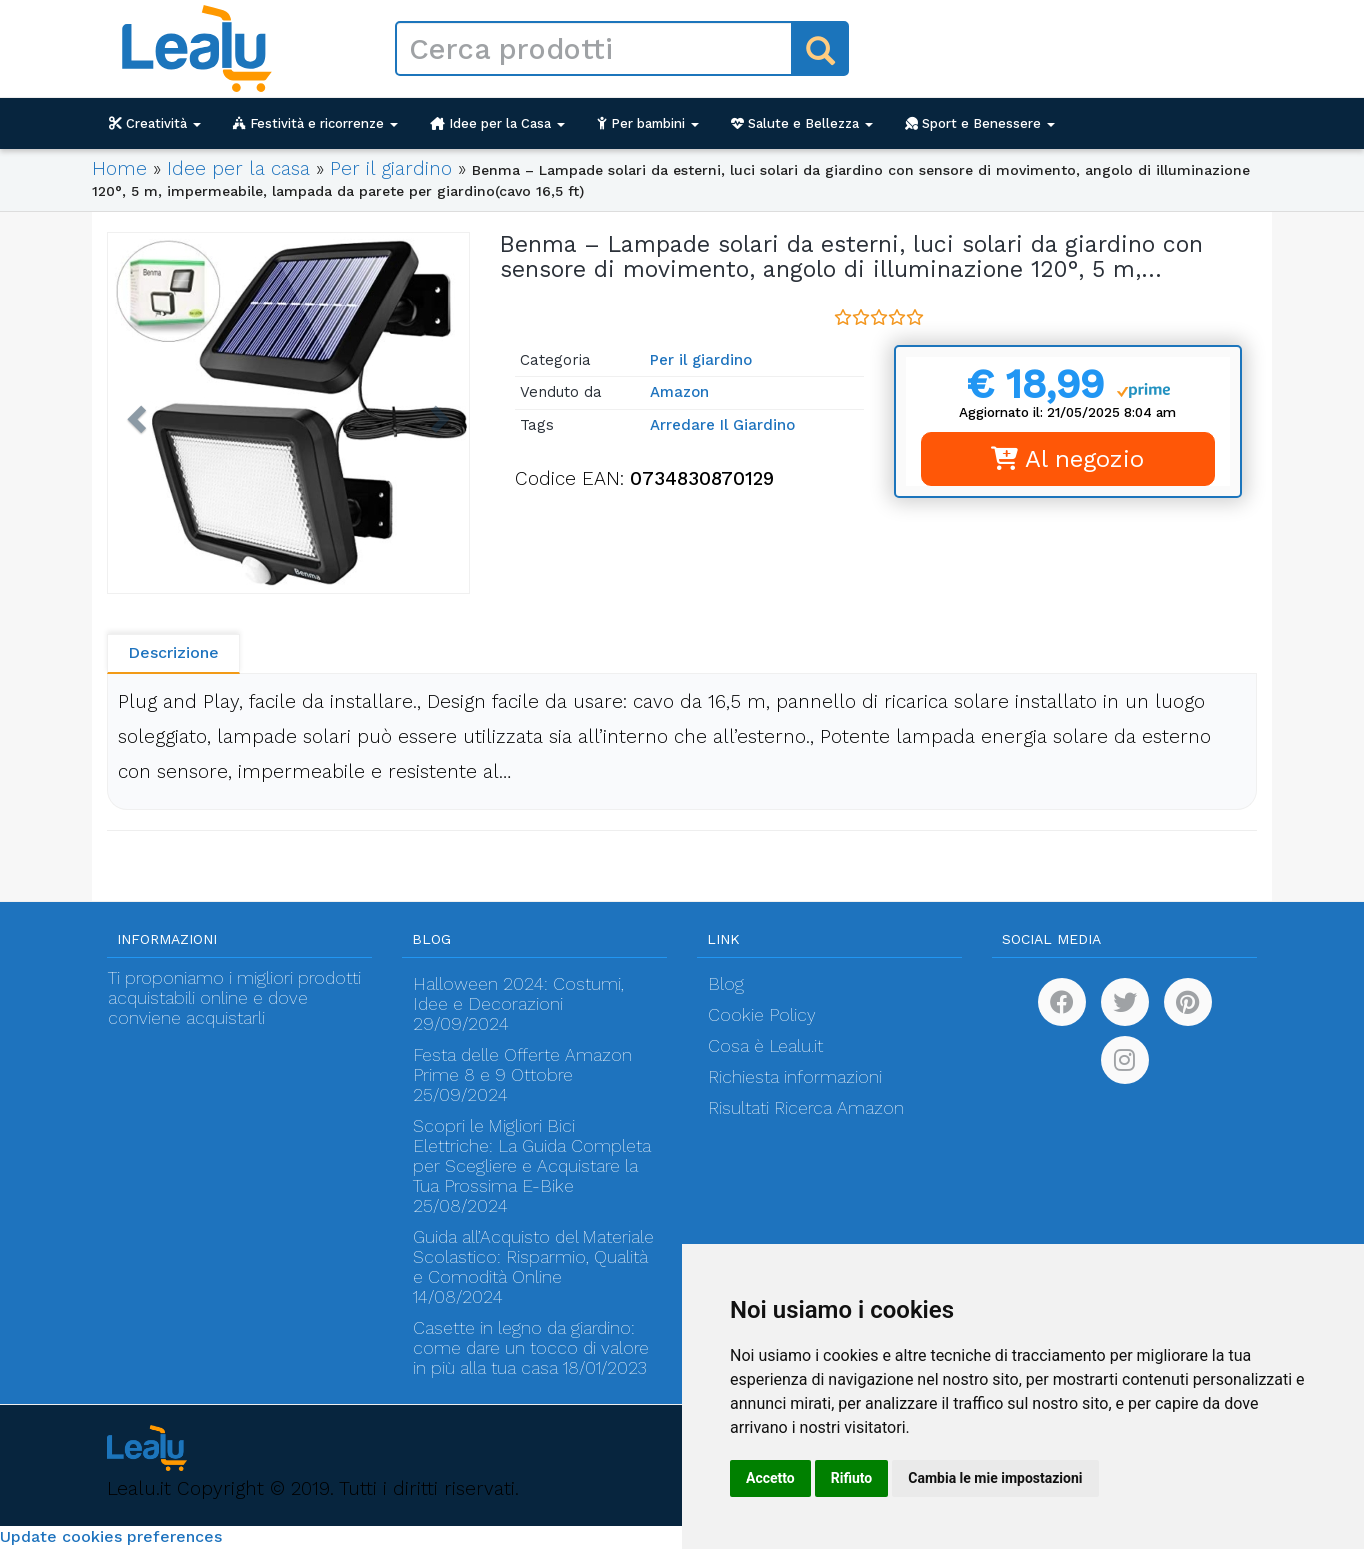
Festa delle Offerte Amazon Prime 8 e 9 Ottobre (522, 1065)
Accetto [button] (770, 1478)
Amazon (679, 392)
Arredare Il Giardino (722, 425)
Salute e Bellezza (802, 123)
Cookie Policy (762, 1015)
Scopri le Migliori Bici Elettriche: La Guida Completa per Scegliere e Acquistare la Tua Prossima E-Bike (532, 1156)
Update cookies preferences (111, 1536)
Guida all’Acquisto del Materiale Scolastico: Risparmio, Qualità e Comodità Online (533, 1257)
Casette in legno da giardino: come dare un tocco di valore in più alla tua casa (531, 1348)
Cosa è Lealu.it (765, 1046)
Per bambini (648, 123)
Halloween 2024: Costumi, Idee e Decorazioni (518, 994)
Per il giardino (391, 168)
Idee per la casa (238, 168)
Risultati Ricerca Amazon (806, 1108)
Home (119, 168)
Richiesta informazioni (795, 1077)
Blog (726, 984)
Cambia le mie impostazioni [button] (995, 1478)
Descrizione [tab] (173, 652)
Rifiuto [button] (852, 1478)
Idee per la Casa (497, 123)
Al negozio (1067, 459)
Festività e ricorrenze (315, 123)
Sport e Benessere (980, 123)
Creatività (155, 123)
